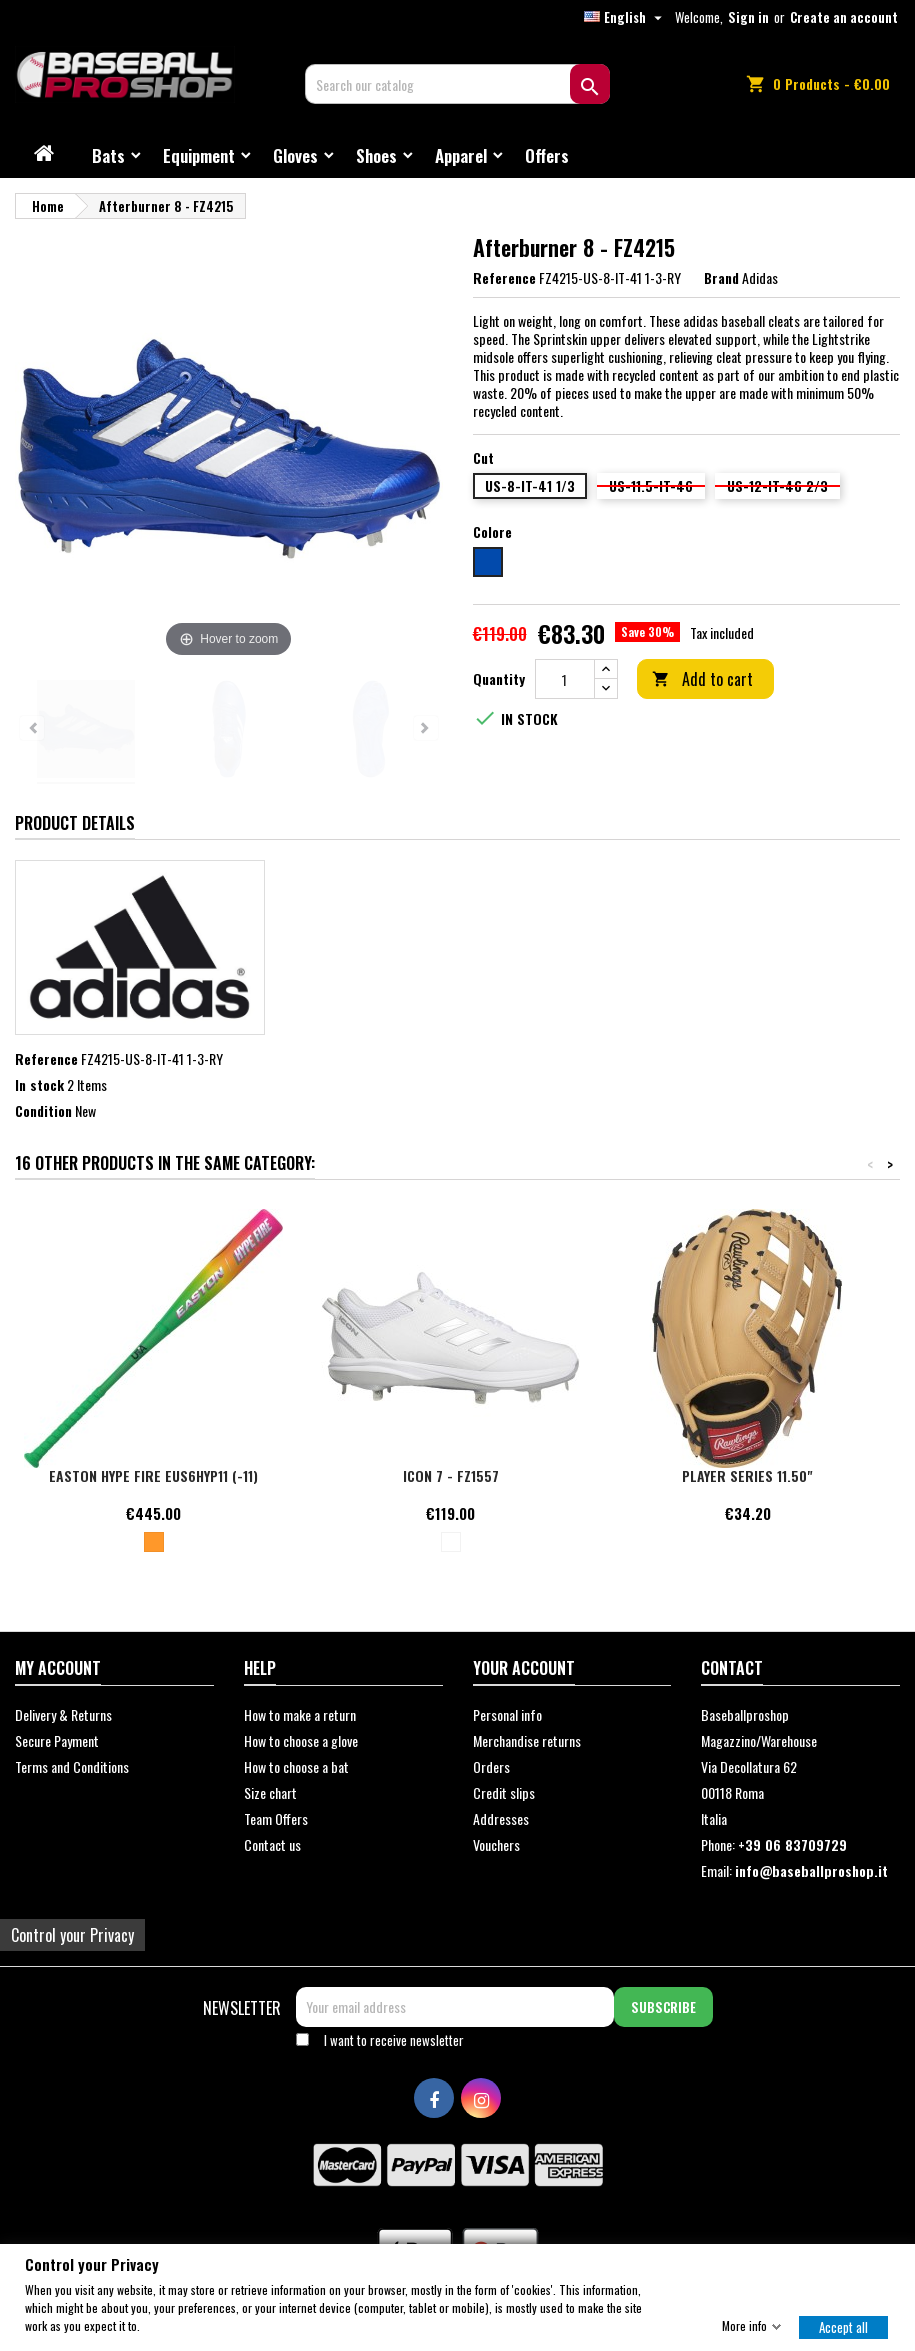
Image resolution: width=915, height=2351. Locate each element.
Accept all (843, 2326)
